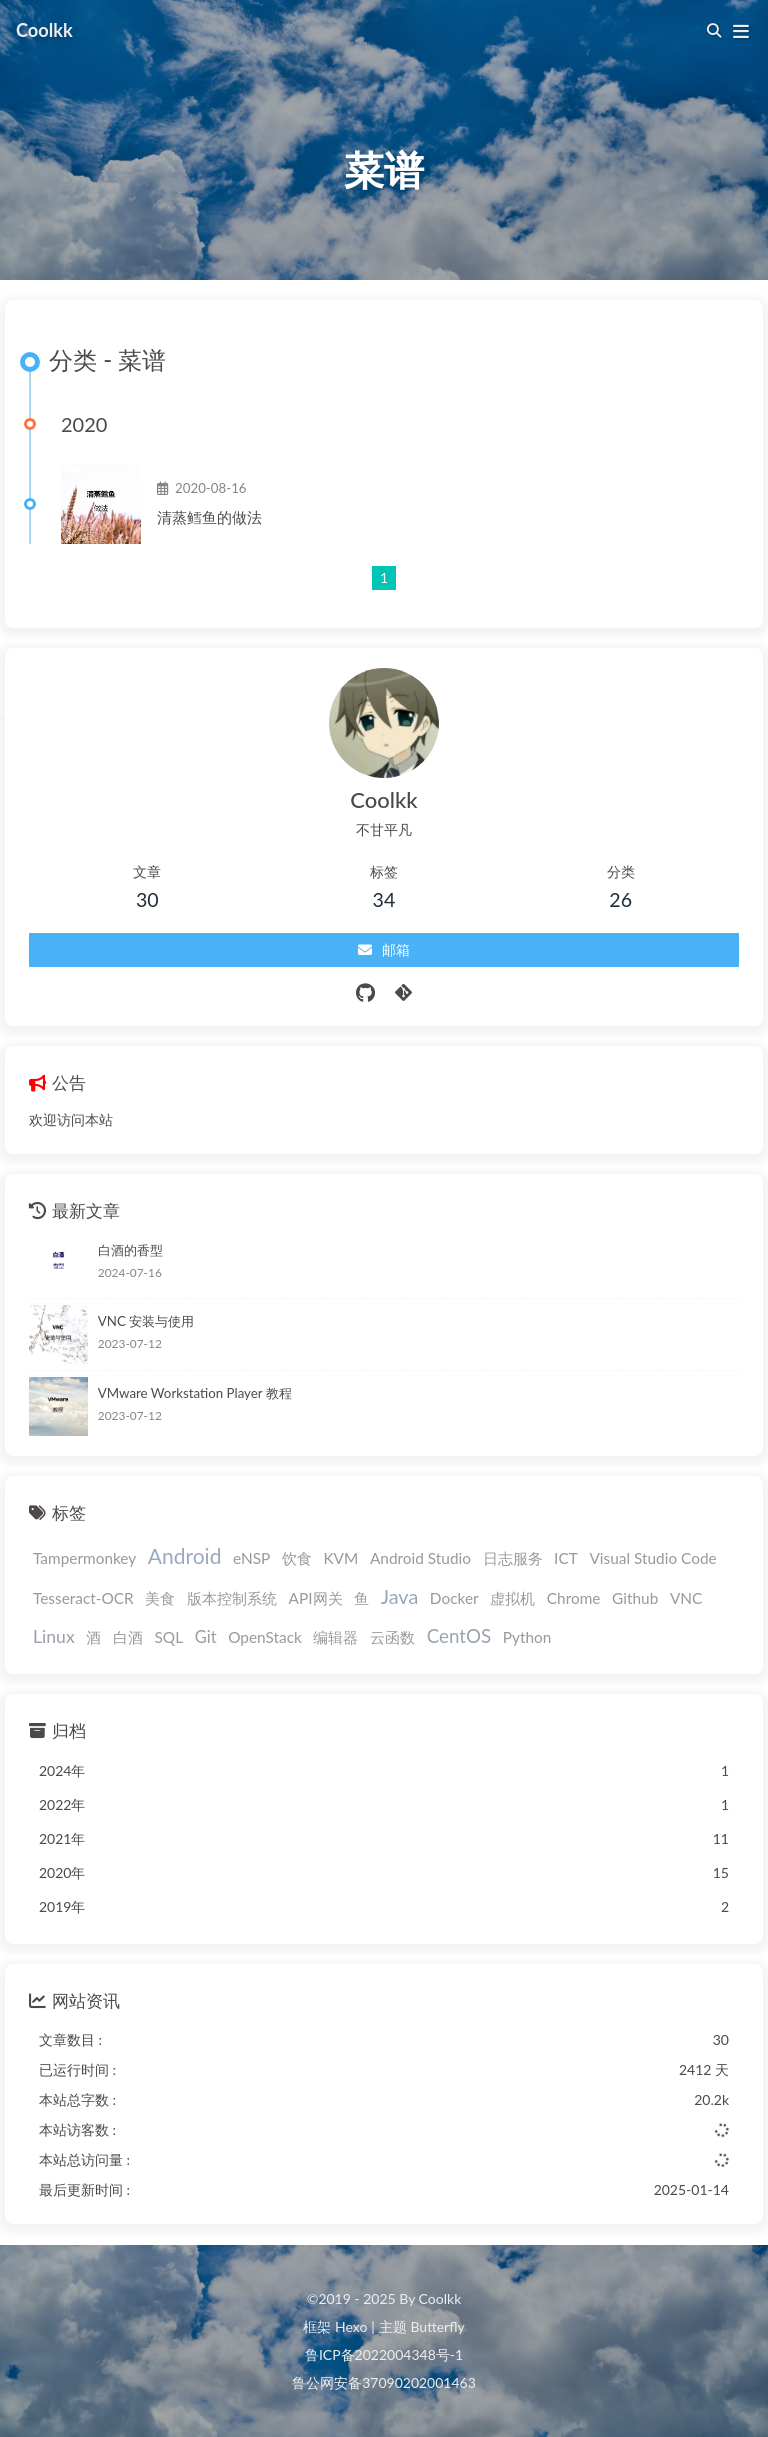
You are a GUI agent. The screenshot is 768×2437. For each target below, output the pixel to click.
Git (206, 1637)
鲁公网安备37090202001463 (384, 2382)
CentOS (459, 1635)
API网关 (316, 1598)
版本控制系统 (232, 1598)
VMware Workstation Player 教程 (195, 1393)
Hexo (351, 2326)
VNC (686, 1598)
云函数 (392, 1637)
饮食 (297, 1558)
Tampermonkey (84, 1558)
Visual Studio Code (652, 1558)
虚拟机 (512, 1598)
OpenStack (265, 1637)
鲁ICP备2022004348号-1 (384, 2354)
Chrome (574, 1598)
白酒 (128, 1637)
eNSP (251, 1558)
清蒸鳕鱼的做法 (209, 517)
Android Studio (420, 1558)
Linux (54, 1636)
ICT (566, 1558)
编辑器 (335, 1637)
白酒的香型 (130, 1250)
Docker (454, 1598)
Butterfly (437, 2326)
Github (635, 1598)
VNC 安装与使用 (146, 1321)
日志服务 (513, 1558)
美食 (160, 1598)
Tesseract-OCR (83, 1598)
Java (400, 1596)
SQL (169, 1637)
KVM (340, 1558)
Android (185, 1555)
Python (527, 1637)
